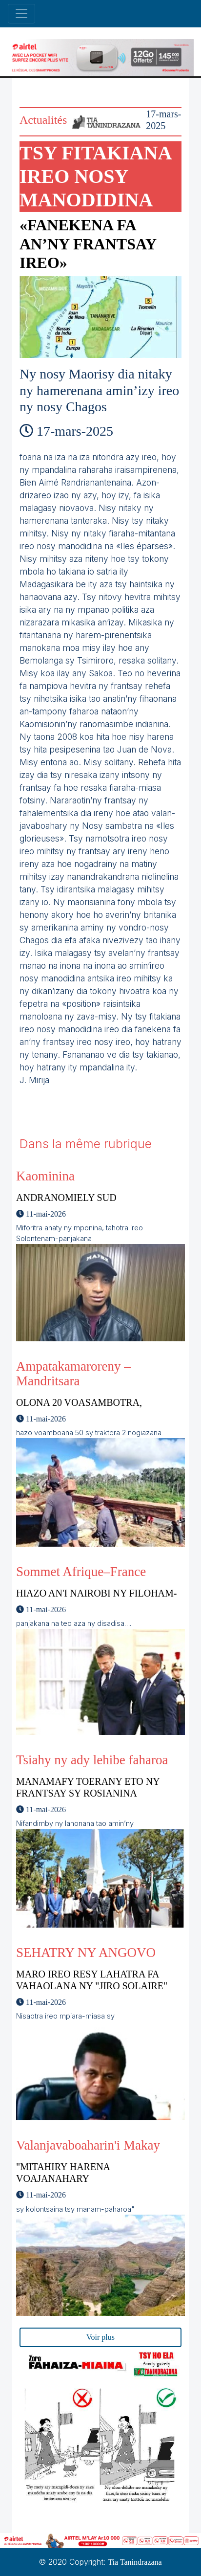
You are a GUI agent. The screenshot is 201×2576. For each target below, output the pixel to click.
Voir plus (100, 2337)
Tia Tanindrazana (134, 2562)
